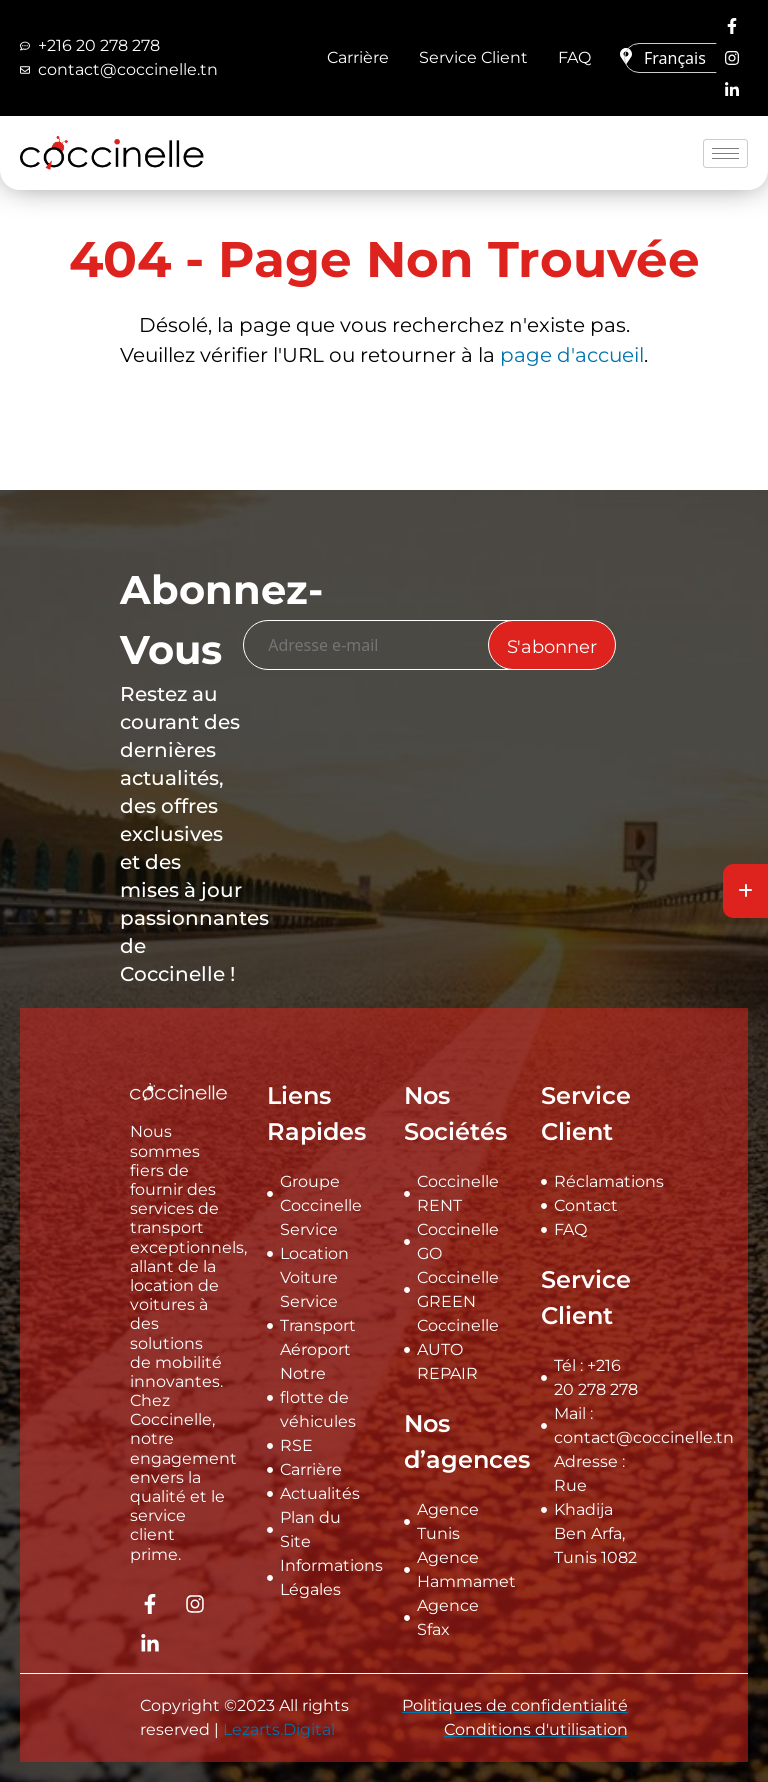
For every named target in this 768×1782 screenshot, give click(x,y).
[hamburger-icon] (725, 153)
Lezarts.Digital (279, 1729)
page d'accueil (572, 355)
